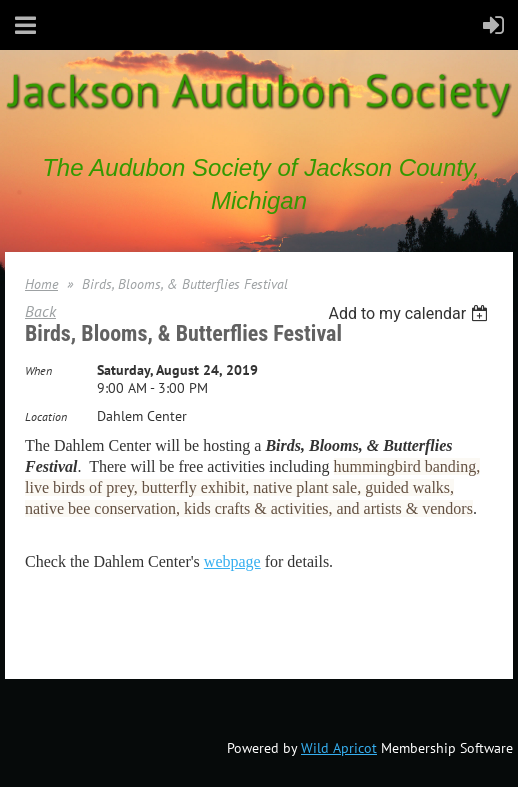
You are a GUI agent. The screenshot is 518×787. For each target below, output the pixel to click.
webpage (232, 561)
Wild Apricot (339, 748)
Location (46, 416)
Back (40, 311)
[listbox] (410, 313)
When (38, 370)
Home (41, 284)
